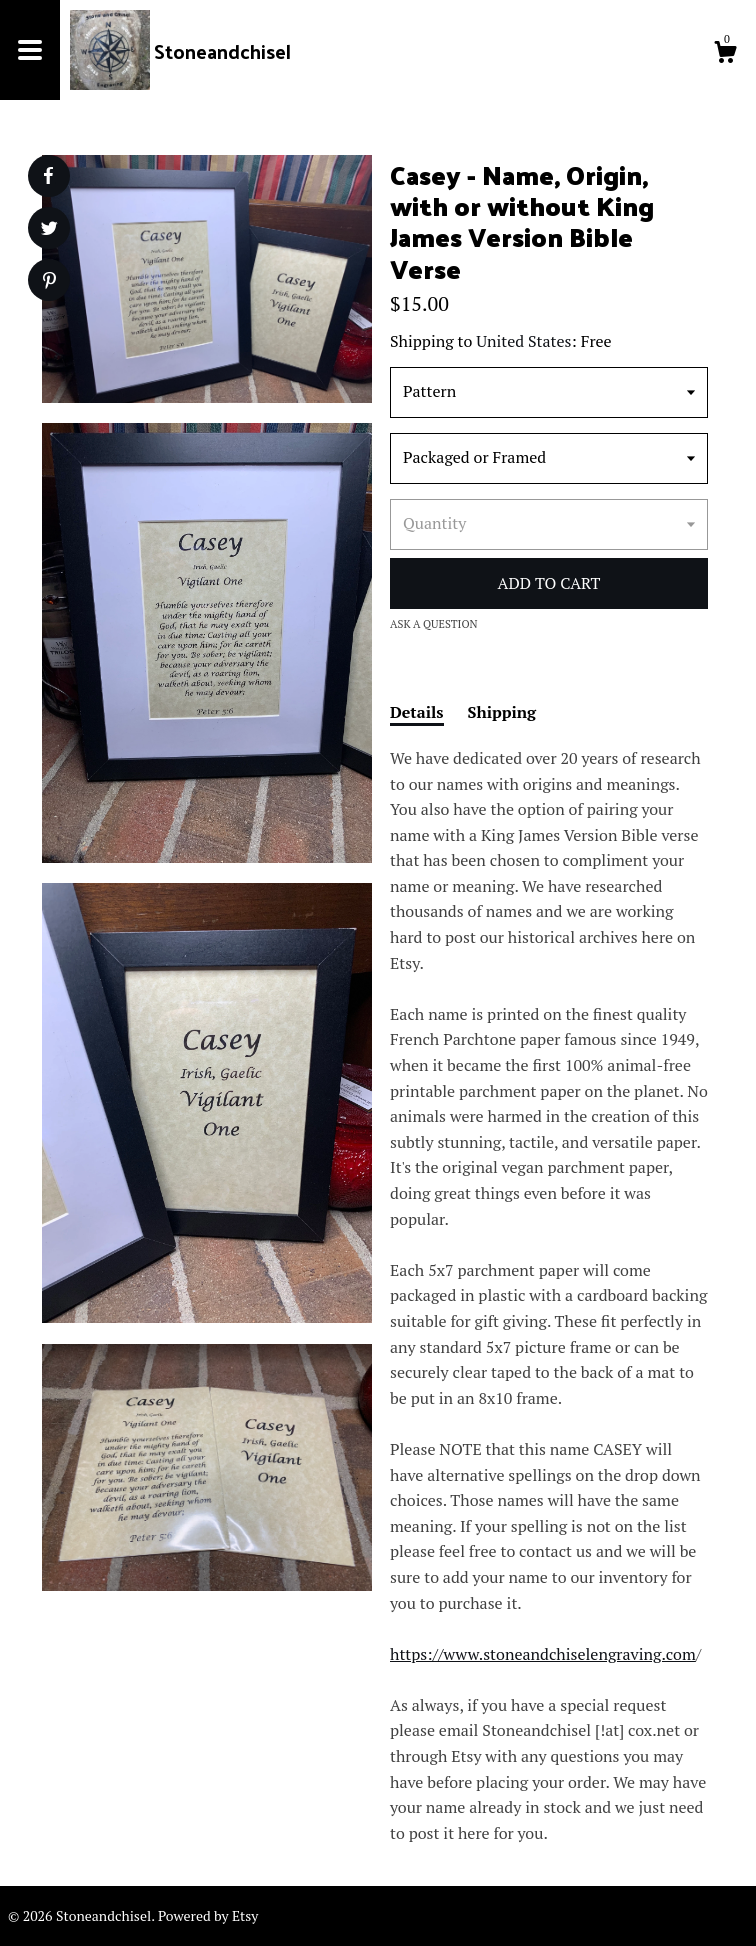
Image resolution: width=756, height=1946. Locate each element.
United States (523, 341)
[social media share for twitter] (49, 230)
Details (417, 712)
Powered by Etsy (208, 1915)
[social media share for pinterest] (49, 282)
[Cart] (725, 55)
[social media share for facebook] (48, 176)
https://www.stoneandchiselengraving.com (543, 1654)
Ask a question (434, 624)
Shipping (502, 712)
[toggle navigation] (30, 50)
